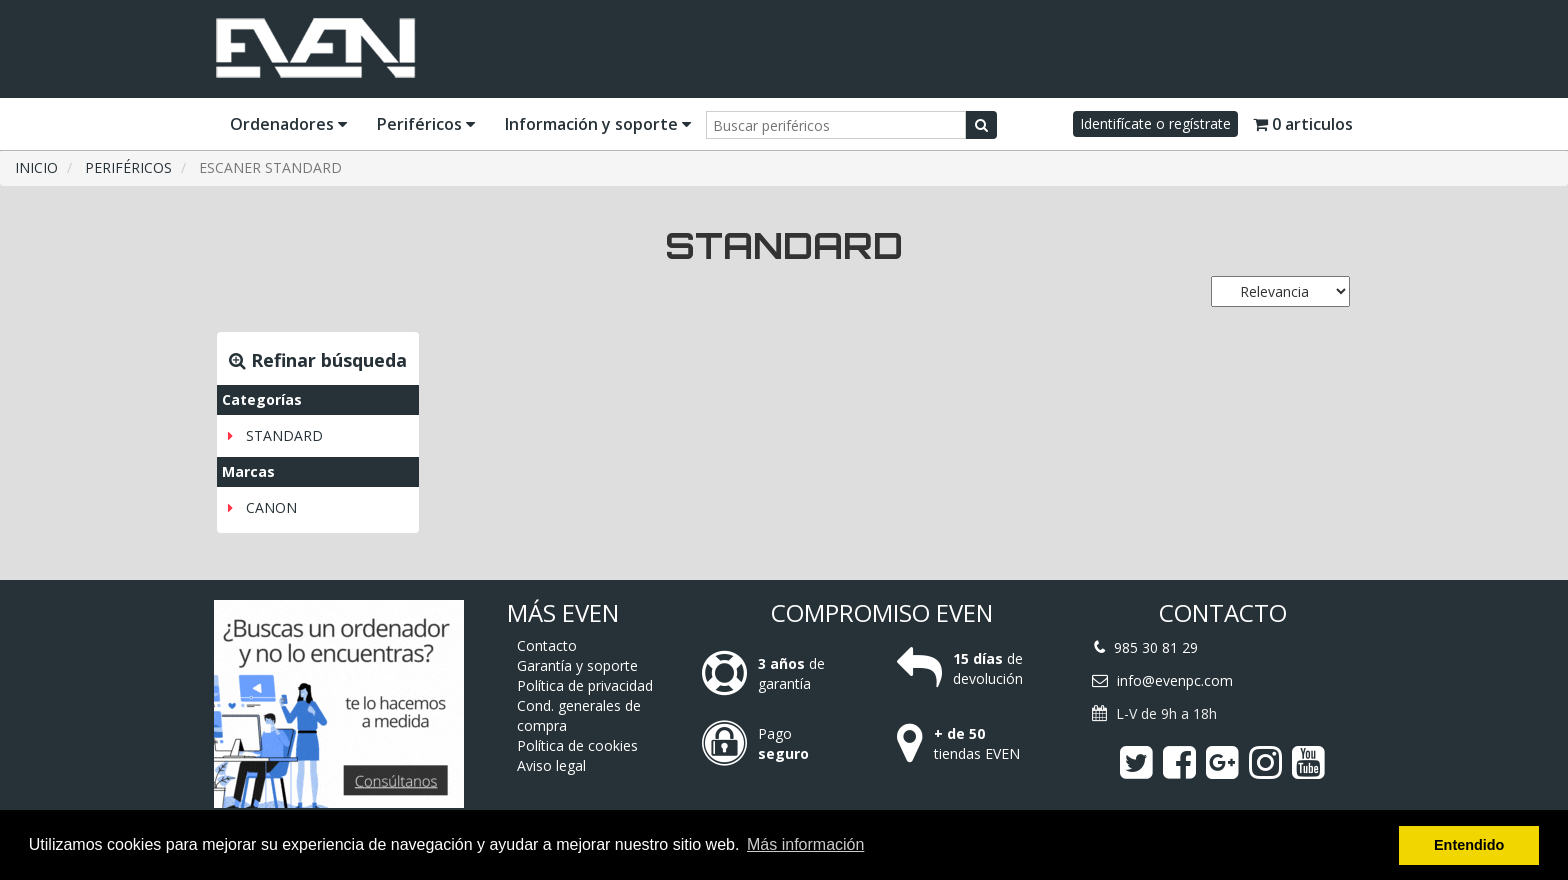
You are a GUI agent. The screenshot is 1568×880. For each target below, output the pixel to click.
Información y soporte (598, 124)
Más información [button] (805, 844)
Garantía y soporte (577, 665)
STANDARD (284, 435)
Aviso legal (551, 765)
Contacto (547, 645)
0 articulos (1303, 124)
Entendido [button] (1469, 845)
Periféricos (426, 124)
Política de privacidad (585, 685)
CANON (271, 507)
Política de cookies (577, 745)
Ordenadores (288, 124)
